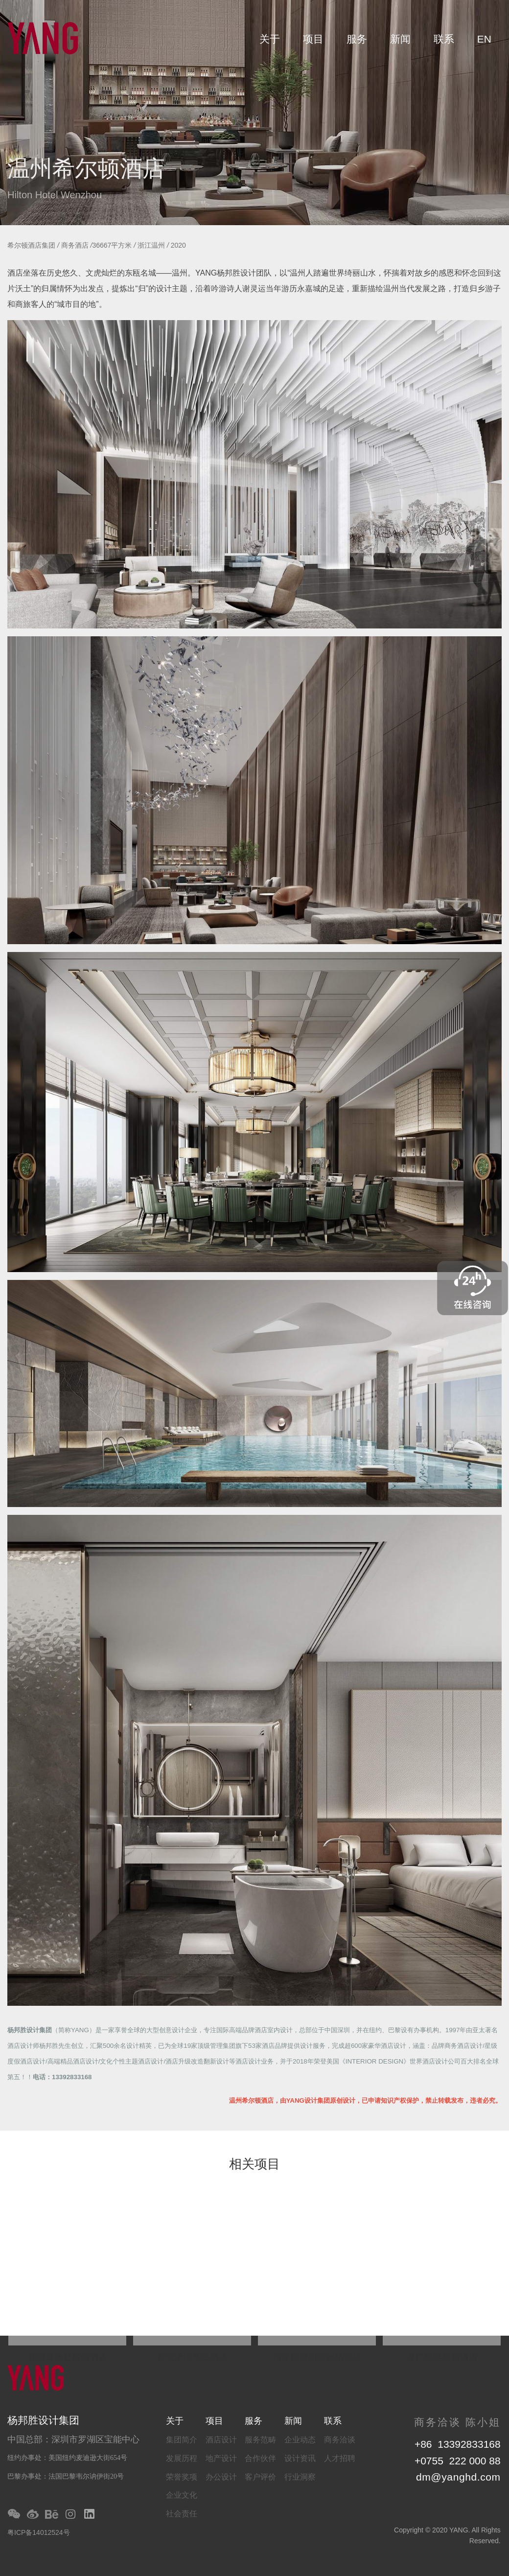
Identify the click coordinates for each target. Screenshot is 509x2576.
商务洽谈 (339, 2440)
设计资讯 (300, 2458)
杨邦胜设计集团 (29, 2030)
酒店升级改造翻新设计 (197, 2061)
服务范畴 (260, 2440)
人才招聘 (339, 2458)
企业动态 (300, 2440)
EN (484, 39)
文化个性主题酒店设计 (131, 2061)
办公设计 (221, 2477)
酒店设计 (221, 2440)
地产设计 (221, 2458)
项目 (313, 39)
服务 (357, 39)
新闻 (400, 39)
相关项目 (254, 2165)
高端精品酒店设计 (72, 2061)
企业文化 (181, 2495)
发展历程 (181, 2458)
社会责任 (181, 2513)
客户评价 (260, 2477)
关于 (269, 39)
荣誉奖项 (181, 2477)
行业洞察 (300, 2477)
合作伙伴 (260, 2458)
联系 (444, 39)
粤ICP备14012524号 (38, 2532)
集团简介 (181, 2440)
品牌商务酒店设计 (457, 2045)
